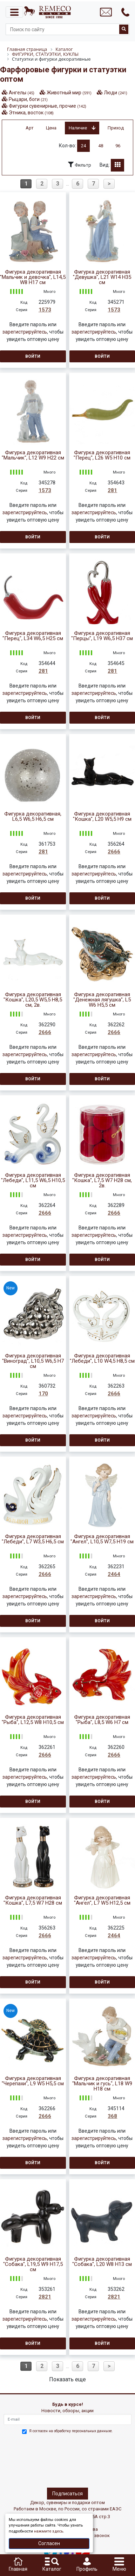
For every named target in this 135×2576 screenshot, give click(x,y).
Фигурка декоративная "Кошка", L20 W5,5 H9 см (102, 816)
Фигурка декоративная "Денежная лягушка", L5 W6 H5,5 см (102, 1000)
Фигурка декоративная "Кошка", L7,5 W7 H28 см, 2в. (102, 1180)
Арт (30, 127)
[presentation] (34, 2459)
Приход (116, 127)
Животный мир (69, 92)
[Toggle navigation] (14, 12)
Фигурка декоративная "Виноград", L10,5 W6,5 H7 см (33, 1361)
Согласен (49, 2543)
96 (117, 145)
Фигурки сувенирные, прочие (47, 106)
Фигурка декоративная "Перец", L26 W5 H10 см (102, 455)
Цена (51, 127)
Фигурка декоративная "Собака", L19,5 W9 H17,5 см (33, 2264)
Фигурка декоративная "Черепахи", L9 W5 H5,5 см (33, 2081)
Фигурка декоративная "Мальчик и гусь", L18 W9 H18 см (102, 2084)
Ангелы (21, 92)
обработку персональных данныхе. (83, 2431)
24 (83, 145)
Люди (115, 92)
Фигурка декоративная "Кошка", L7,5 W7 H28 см (33, 1900)
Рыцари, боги (28, 99)
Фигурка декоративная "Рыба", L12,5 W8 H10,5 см (33, 1720)
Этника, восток (31, 112)
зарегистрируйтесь (24, 332)
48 (100, 145)
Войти (32, 356)
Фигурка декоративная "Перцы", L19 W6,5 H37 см (102, 636)
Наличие (82, 127)
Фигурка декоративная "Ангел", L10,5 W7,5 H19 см (102, 1539)
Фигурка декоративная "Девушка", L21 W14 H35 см (102, 277)
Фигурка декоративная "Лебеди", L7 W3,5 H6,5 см (33, 1539)
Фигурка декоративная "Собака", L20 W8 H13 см (102, 2261)
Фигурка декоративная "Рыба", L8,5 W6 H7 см (102, 1720)
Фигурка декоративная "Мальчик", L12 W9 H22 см (33, 455)
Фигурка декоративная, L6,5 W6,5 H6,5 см (32, 816)
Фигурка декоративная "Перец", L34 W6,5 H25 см (32, 636)
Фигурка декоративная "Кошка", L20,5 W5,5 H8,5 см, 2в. (33, 1000)
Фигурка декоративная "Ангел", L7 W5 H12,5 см (102, 1900)
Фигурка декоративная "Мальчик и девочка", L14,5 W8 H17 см (33, 277)
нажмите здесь (48, 2531)
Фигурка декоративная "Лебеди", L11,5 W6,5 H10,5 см (33, 1180)
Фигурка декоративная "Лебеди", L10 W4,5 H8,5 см (102, 1358)
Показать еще (67, 2379)
